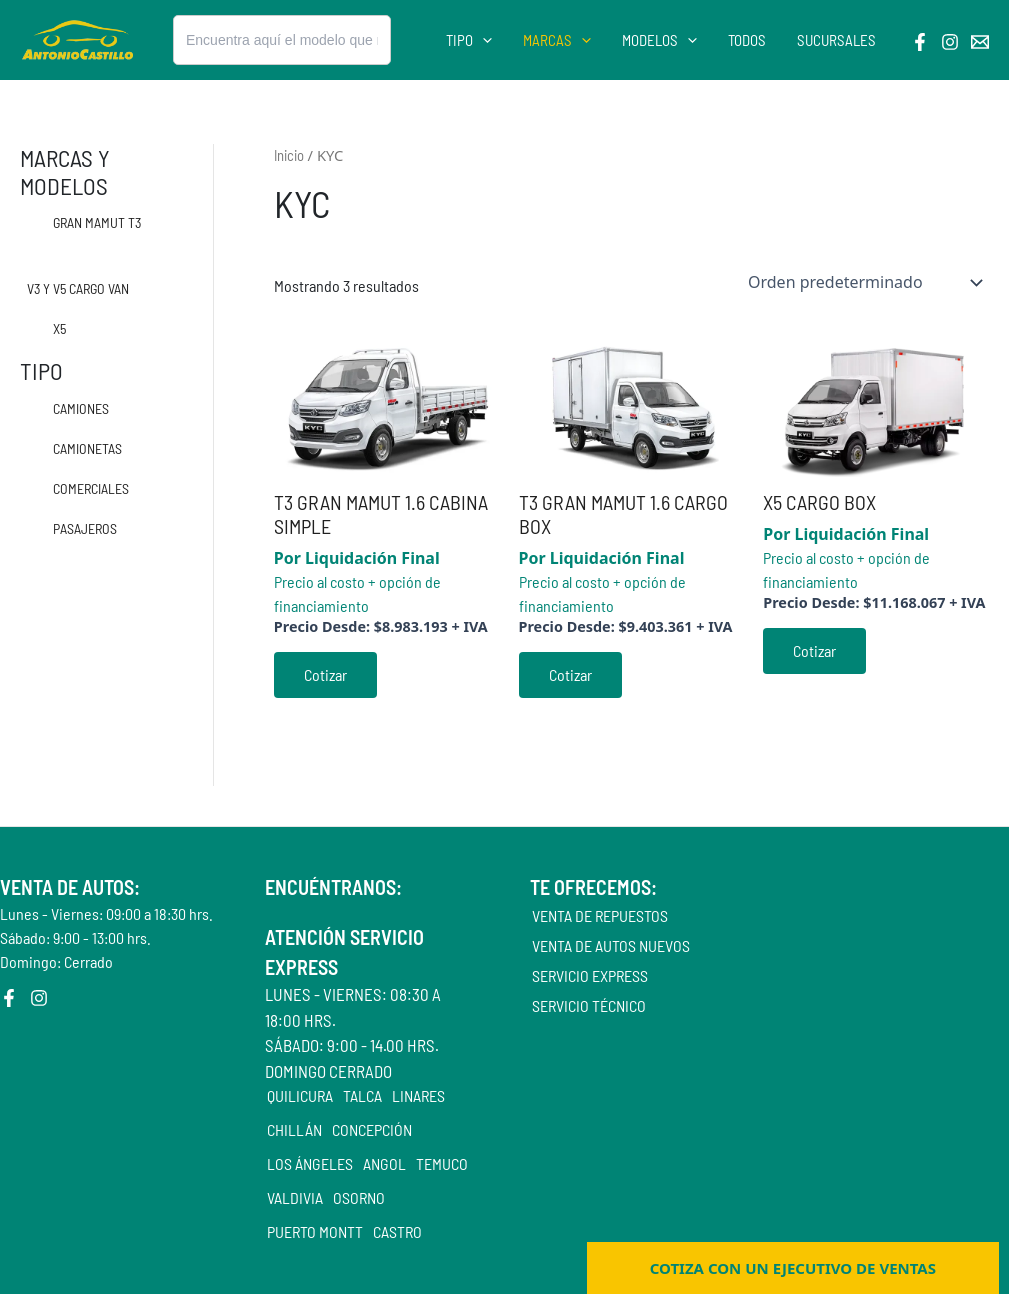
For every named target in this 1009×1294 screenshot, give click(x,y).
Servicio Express (590, 975)
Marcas (560, 40)
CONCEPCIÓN (372, 1129)
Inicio (289, 155)
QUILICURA (300, 1095)
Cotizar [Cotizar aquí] (325, 674)
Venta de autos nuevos (611, 945)
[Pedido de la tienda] (864, 282)
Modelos (661, 40)
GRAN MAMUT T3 (97, 222)
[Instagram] (950, 42)
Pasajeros (85, 528)
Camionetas (87, 448)
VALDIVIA (295, 1197)
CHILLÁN (294, 1129)
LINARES (418, 1095)
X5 (59, 328)
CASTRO (397, 1231)
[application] (486, 40)
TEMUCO (442, 1163)
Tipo (473, 40)
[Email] (980, 42)
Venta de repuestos (600, 915)
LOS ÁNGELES (310, 1163)
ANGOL (384, 1163)
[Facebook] (920, 42)
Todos (748, 40)
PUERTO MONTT (315, 1231)
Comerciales (91, 488)
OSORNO (359, 1197)
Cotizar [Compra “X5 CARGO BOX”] (814, 650)
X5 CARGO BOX (819, 502)
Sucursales (836, 40)
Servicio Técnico (589, 1005)
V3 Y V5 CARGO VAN (78, 288)
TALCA (362, 1095)
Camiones (81, 408)
